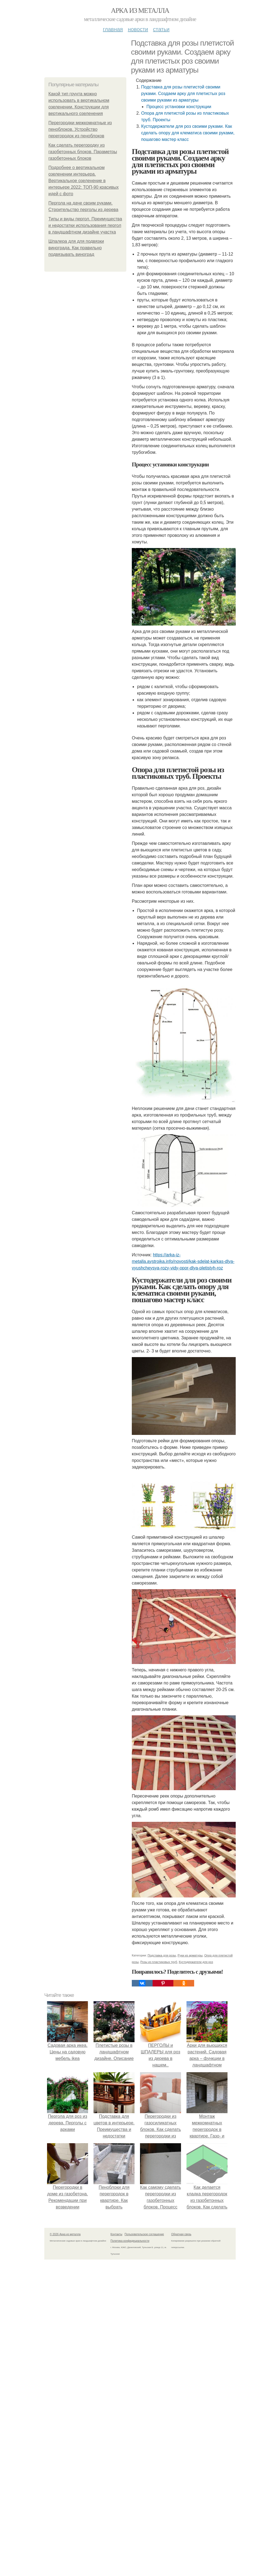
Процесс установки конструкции (178, 106)
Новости (138, 29)
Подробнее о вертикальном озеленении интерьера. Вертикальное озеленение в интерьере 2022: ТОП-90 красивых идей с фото (83, 180)
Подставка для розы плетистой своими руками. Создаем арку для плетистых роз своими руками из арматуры (183, 93)
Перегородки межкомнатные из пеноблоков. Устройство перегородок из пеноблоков (80, 129)
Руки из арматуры (190, 1955)
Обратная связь (181, 2234)
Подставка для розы (162, 1955)
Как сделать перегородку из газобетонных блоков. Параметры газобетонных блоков (82, 152)
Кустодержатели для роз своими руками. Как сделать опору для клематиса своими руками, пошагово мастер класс (188, 133)
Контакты (116, 2234)
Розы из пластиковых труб (158, 1962)
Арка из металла (140, 10)
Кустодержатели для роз (196, 1962)
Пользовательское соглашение (144, 2234)
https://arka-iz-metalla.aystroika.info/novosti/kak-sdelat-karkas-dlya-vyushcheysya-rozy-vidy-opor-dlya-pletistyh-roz (183, 1261)
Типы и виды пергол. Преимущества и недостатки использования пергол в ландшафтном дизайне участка (85, 225)
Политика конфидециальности (129, 2240)
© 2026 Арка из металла (65, 2234)
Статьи (161, 29)
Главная (113, 29)
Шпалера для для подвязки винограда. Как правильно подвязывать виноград (76, 248)
